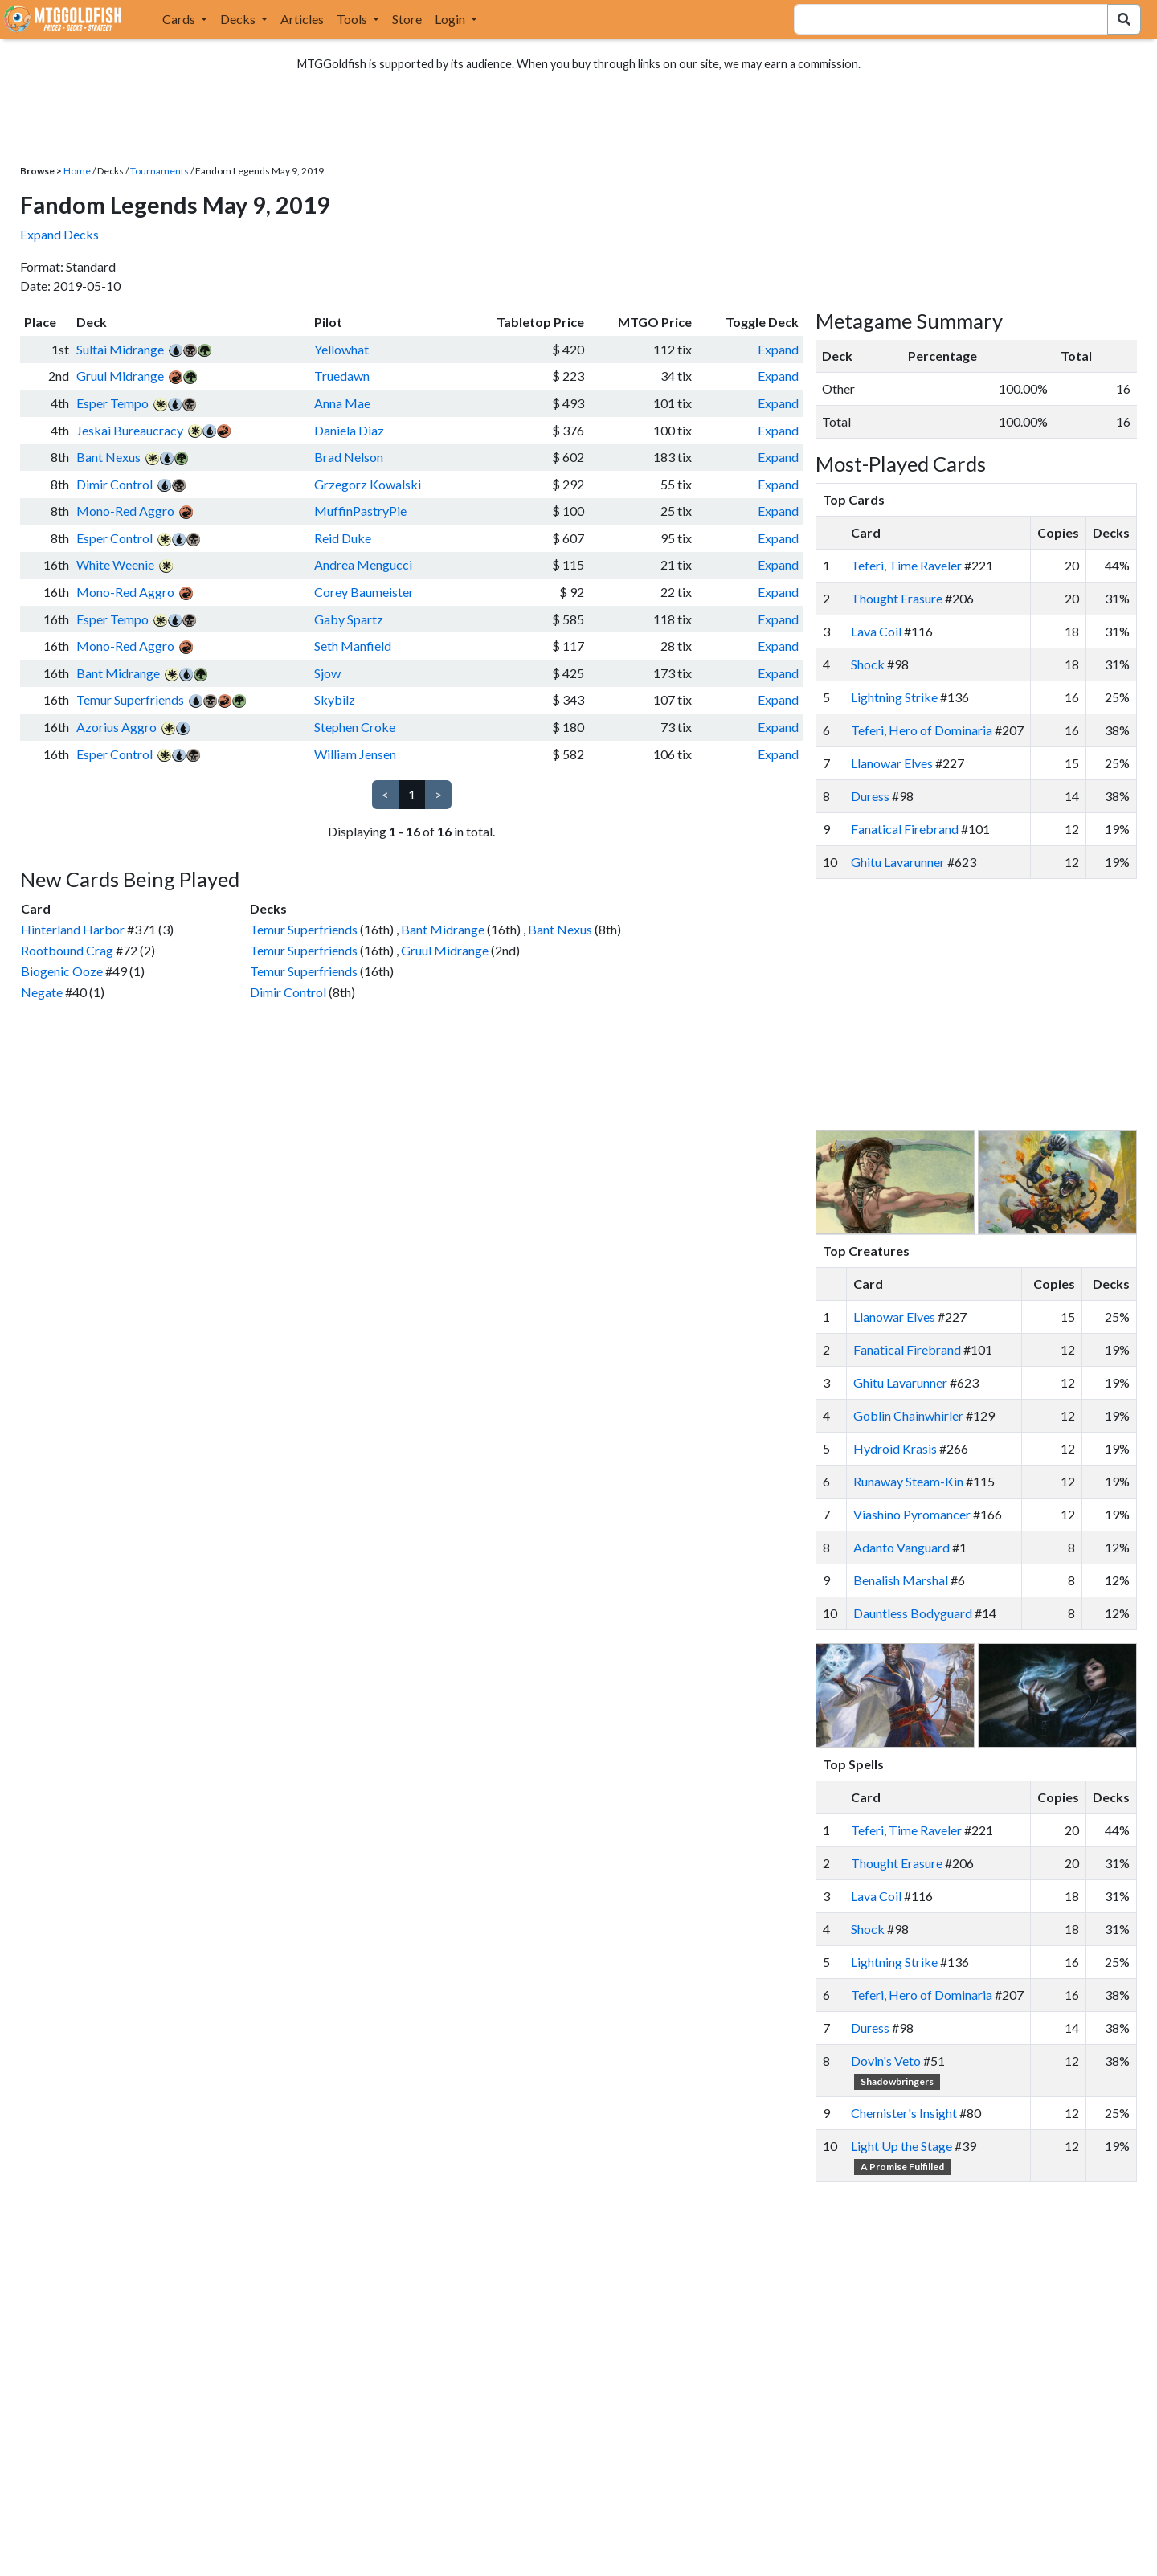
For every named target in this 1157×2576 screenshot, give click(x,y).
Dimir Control (114, 484)
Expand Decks (59, 234)
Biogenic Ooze (62, 971)
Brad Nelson (348, 456)
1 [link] (411, 794)
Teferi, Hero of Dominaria (921, 730)
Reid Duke (342, 538)
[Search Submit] (1124, 19)
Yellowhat (341, 349)
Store (407, 19)
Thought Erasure (896, 598)
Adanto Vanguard (901, 1547)
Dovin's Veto (886, 2060)
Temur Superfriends (130, 699)
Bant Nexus (108, 456)
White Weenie (115, 564)
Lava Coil (876, 631)
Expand (778, 349)
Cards (180, 19)
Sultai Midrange (120, 349)
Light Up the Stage (901, 2145)
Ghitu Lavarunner (898, 861)
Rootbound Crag (67, 950)
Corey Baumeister (364, 591)
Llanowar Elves (892, 763)
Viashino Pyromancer (912, 1514)
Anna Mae (342, 403)
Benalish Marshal (900, 1580)
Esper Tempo (112, 403)
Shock (868, 664)
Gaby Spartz (348, 619)
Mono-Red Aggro (125, 510)
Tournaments (159, 171)
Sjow (327, 673)
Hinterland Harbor (73, 929)
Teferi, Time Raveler (906, 565)
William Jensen (355, 754)
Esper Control (114, 538)
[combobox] (941, 19)
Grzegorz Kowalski (367, 484)
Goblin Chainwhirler (908, 1415)
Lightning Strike (894, 697)
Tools (353, 19)
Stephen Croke (354, 726)
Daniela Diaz (349, 430)
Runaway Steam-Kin (908, 1481)
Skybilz (334, 699)
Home (77, 171)
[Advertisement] (991, 1004)
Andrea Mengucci (363, 564)
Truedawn (342, 375)
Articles (302, 19)
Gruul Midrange (120, 375)
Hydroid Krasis (895, 1448)
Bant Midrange (118, 673)
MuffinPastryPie (360, 510)
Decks (239, 19)
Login (451, 19)
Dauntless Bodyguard (912, 1613)
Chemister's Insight (904, 2112)
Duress (870, 795)
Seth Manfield (352, 645)
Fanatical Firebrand (905, 828)
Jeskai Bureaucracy (129, 430)
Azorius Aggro (116, 726)
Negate (42, 992)
